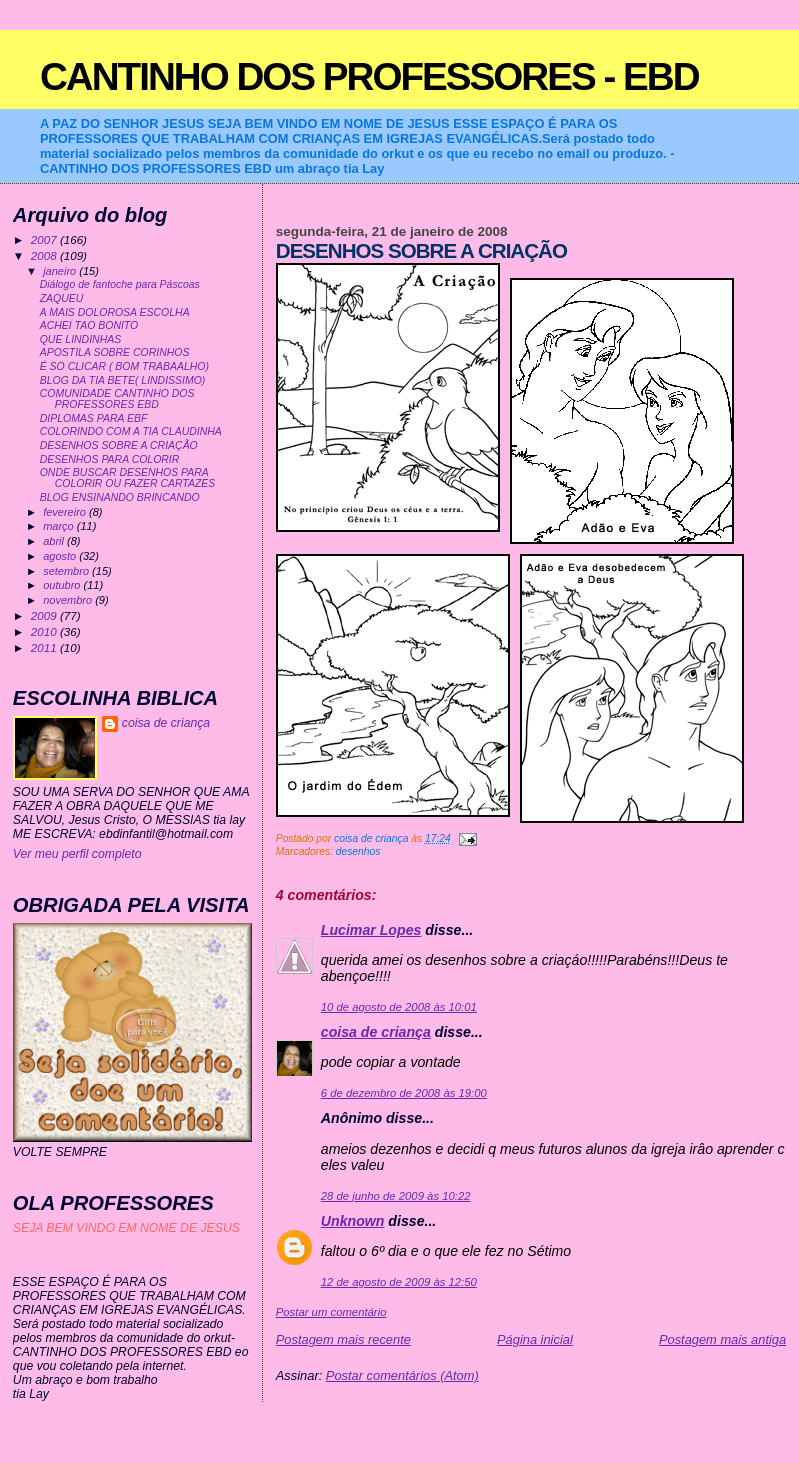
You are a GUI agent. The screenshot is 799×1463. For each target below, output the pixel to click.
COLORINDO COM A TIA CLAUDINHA (131, 431)
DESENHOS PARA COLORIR (110, 459)
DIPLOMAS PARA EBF (94, 418)
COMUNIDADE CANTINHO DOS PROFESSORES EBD (117, 399)
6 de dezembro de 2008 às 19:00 (404, 1093)
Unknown (353, 1221)
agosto (61, 556)
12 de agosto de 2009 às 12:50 (399, 1282)
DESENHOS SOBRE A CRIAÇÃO (119, 445)
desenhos (358, 851)
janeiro (61, 271)
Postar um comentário (331, 1312)
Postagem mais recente (343, 1339)
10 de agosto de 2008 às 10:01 (399, 1007)
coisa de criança (376, 1032)
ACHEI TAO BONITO (89, 325)
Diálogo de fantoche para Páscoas (120, 284)
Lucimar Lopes (371, 930)
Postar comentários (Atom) (402, 1375)
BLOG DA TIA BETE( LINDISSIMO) (123, 380)
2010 (45, 631)
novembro (69, 600)
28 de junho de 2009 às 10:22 (396, 1196)
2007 (45, 239)
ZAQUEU (62, 298)
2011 (45, 647)
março (60, 526)
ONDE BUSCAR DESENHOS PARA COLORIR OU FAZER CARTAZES (128, 478)
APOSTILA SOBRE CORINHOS (115, 352)
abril (55, 541)
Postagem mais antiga (722, 1339)
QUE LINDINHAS (80, 339)
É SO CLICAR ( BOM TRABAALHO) (124, 366)
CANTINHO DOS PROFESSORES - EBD (369, 76)
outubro (63, 585)
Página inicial (535, 1339)
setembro (67, 571)
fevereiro (66, 512)
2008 (45, 255)
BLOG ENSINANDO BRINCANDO (120, 497)
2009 (45, 615)
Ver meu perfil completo (77, 854)
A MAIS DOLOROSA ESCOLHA (115, 312)
